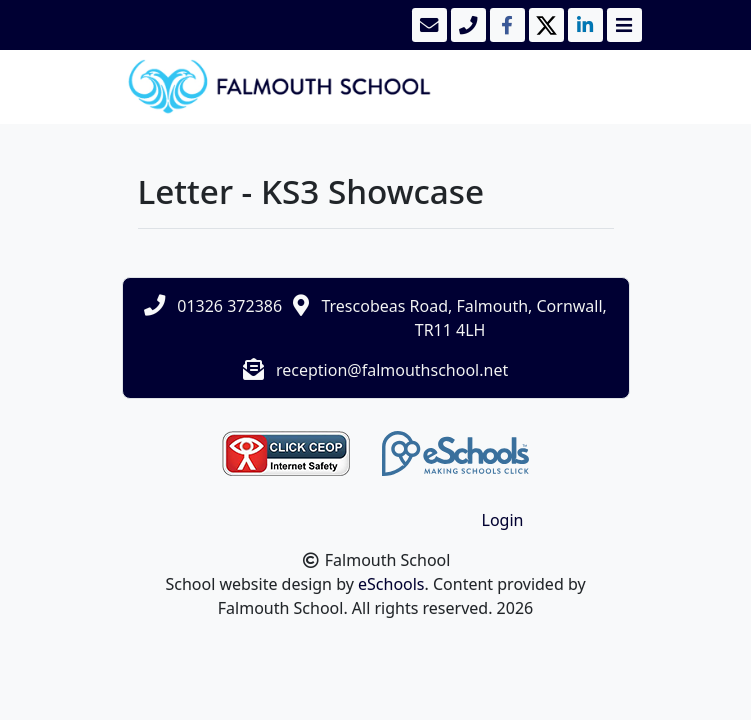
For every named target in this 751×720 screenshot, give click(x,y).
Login (503, 520)
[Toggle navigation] (622, 25)
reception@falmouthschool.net (392, 370)
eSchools (391, 584)
